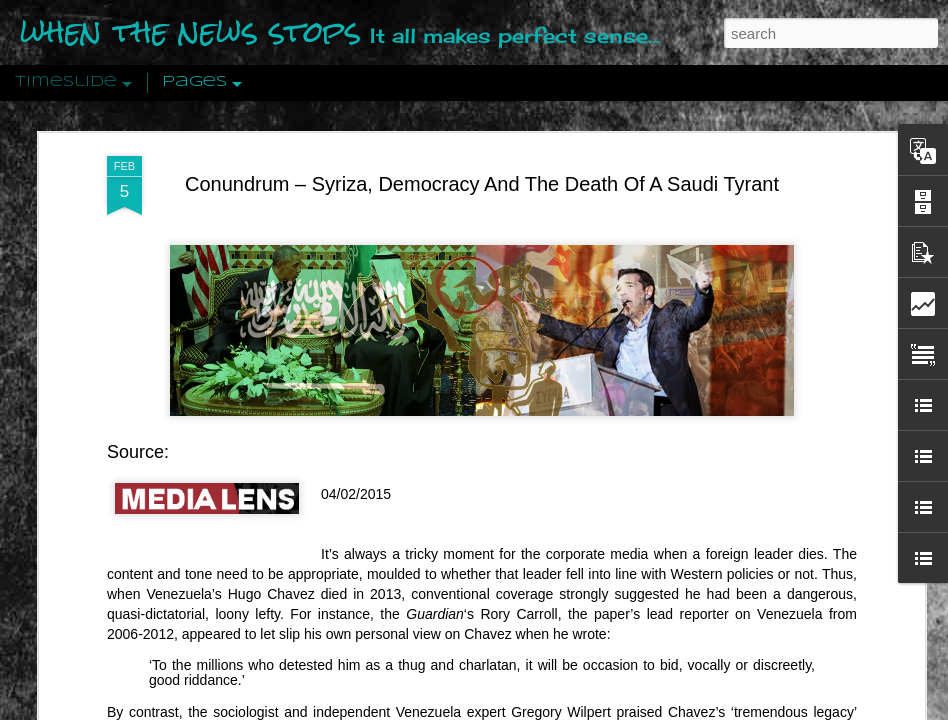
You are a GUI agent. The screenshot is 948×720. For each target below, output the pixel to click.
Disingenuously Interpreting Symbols (784, 322)
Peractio (85, 464)
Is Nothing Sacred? (447, 253)
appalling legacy (776, 104)
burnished (616, 124)
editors (644, 144)
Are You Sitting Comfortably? (486, 512)
